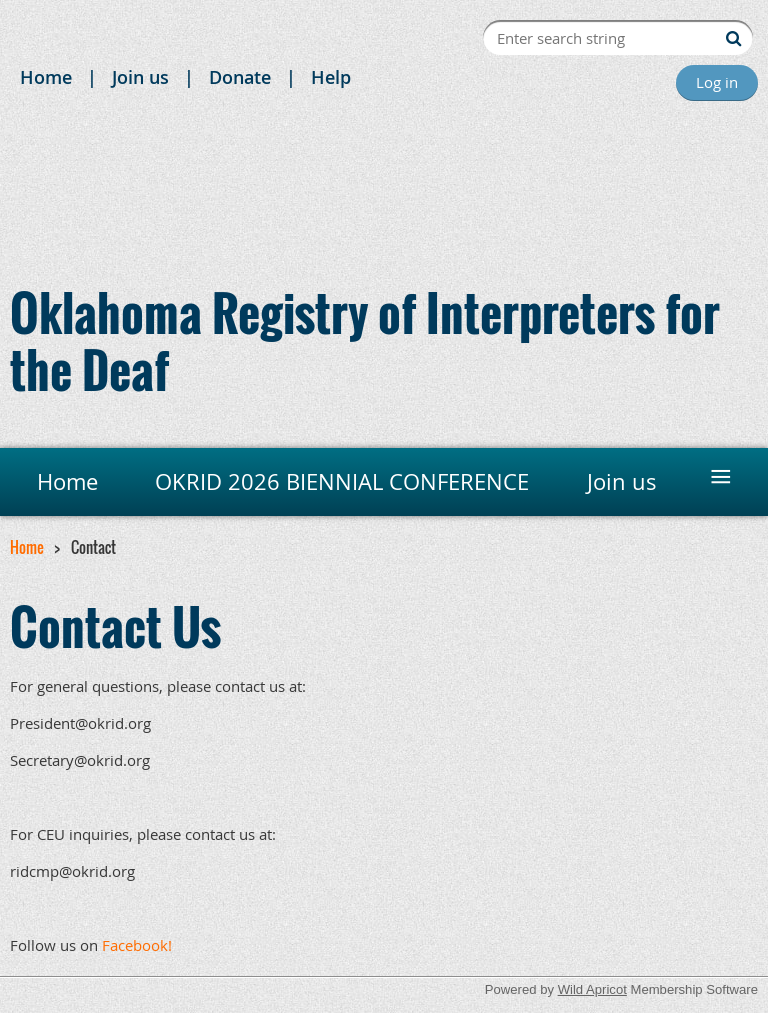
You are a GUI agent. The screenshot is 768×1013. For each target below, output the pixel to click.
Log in (717, 82)
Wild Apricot (592, 989)
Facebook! (137, 945)
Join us (140, 77)
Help (331, 77)
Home (46, 77)
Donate (240, 77)
